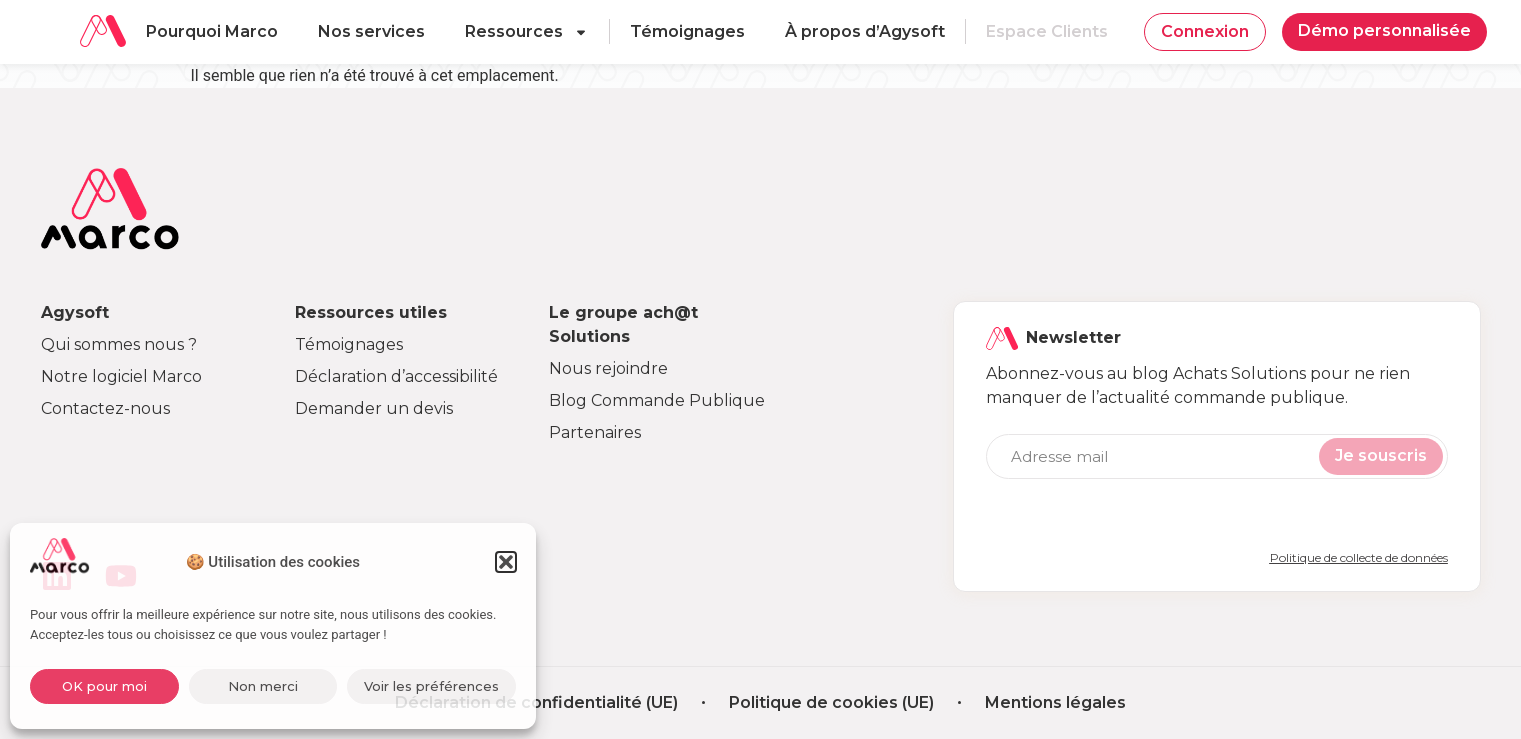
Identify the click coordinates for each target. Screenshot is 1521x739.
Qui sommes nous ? (119, 344)
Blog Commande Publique (657, 400)
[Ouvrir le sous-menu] (586, 32)
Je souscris (1381, 455)
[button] (506, 562)
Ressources (514, 31)
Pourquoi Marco (212, 31)
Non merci (263, 686)
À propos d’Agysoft (865, 31)
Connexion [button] (1205, 31)
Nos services (371, 31)
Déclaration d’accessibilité (396, 376)
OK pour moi (104, 686)
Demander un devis (374, 408)
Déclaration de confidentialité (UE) (536, 702)
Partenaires (595, 432)
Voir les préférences (431, 686)
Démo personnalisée (1384, 30)
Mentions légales (1055, 702)
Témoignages (687, 31)
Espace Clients (1047, 31)
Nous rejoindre (608, 368)
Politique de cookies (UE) (831, 702)
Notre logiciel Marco (121, 376)
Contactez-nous (105, 408)
